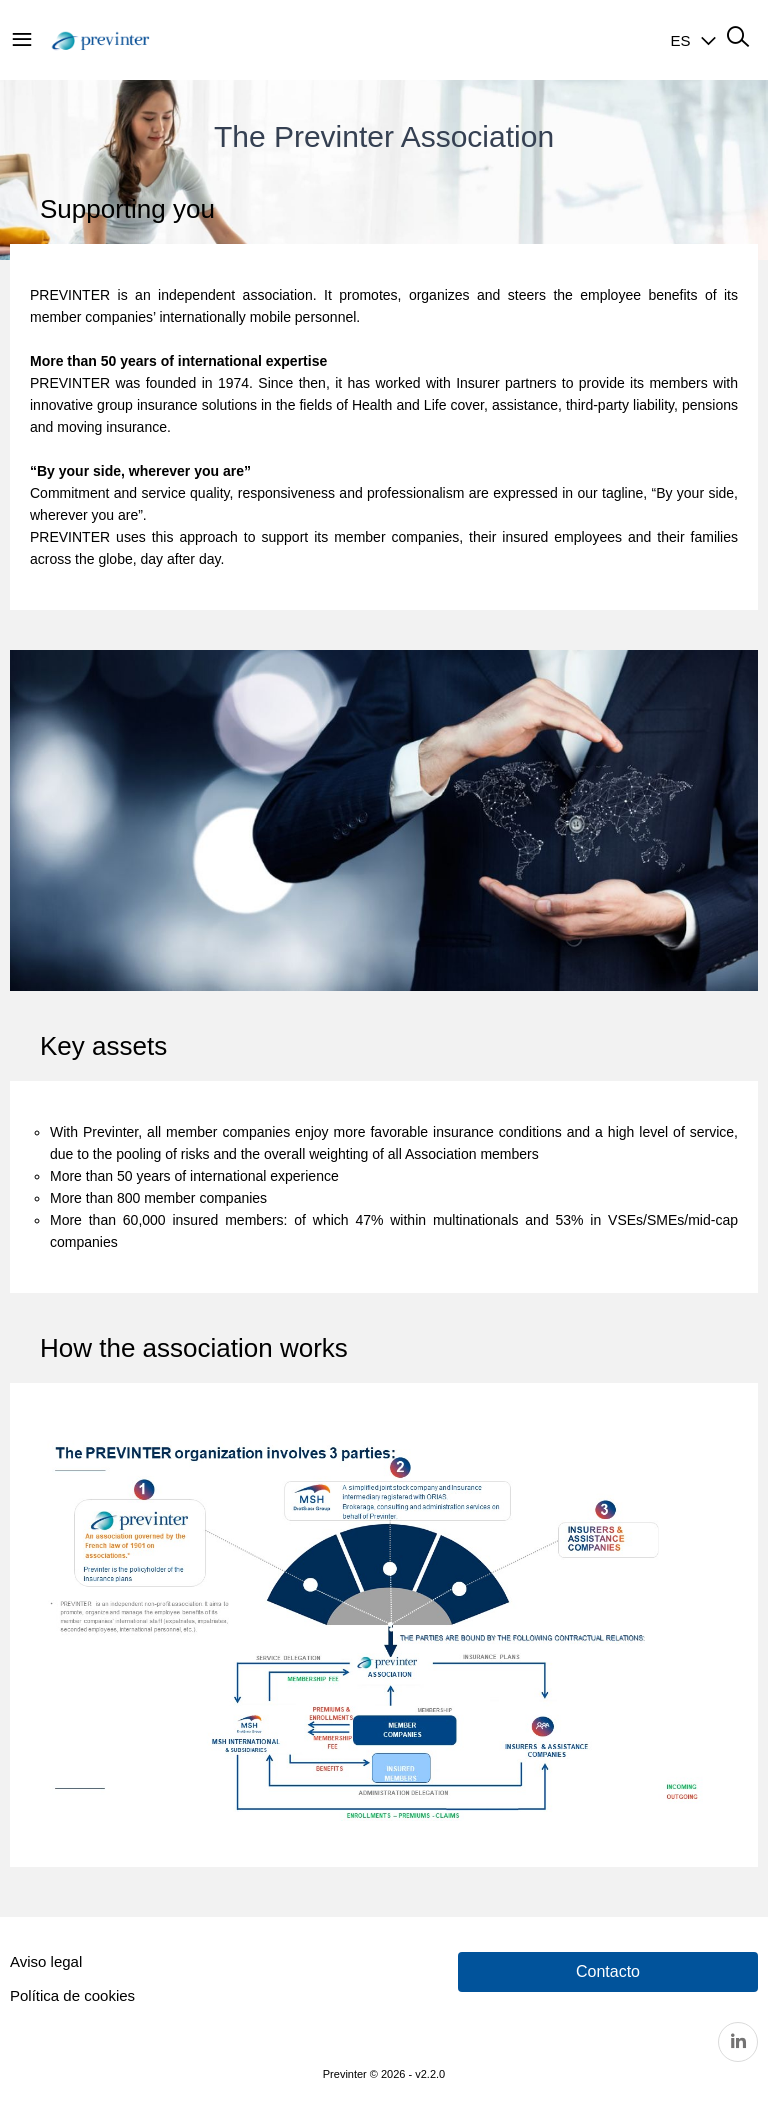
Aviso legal (46, 1961)
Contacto (608, 1971)
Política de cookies (72, 1995)
